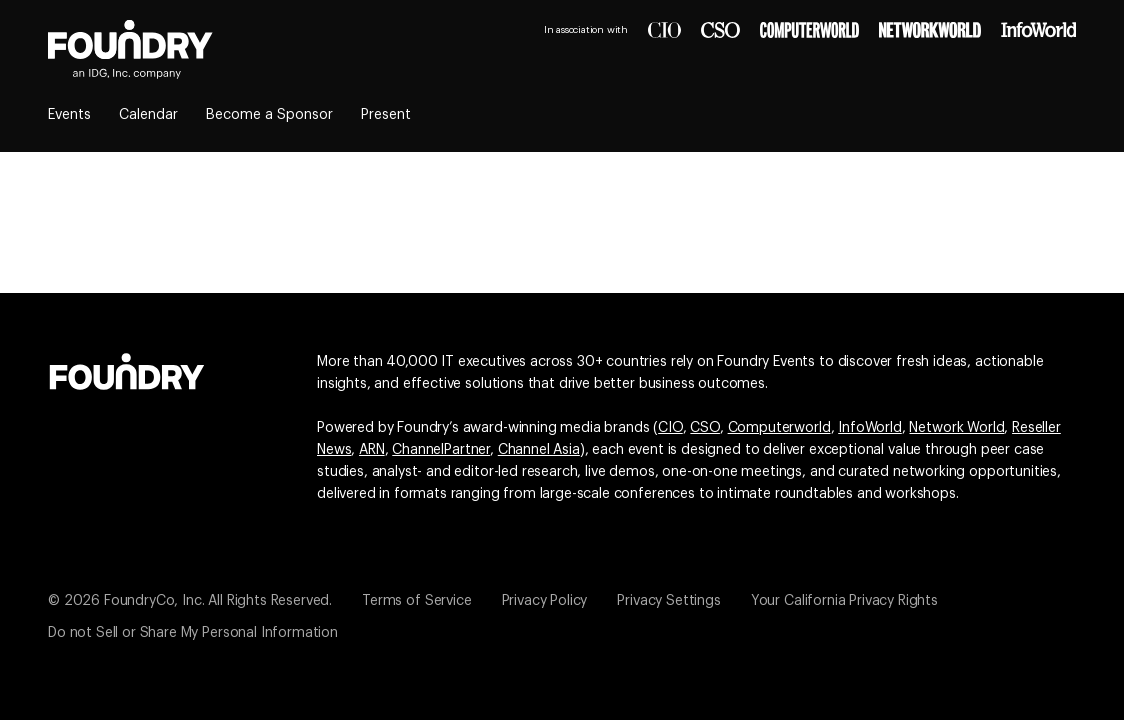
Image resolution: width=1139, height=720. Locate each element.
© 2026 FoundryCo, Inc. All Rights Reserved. (190, 601)
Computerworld (779, 428)
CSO (705, 428)
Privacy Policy (545, 601)
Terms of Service (416, 601)
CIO (670, 428)
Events (69, 115)
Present (386, 115)
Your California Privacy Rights (844, 601)
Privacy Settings (668, 601)
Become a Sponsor (269, 115)
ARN (372, 450)
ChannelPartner (441, 450)
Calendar (148, 115)
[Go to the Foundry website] (127, 369)
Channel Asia (539, 450)
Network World (956, 428)
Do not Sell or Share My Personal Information (193, 633)
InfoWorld (870, 428)
